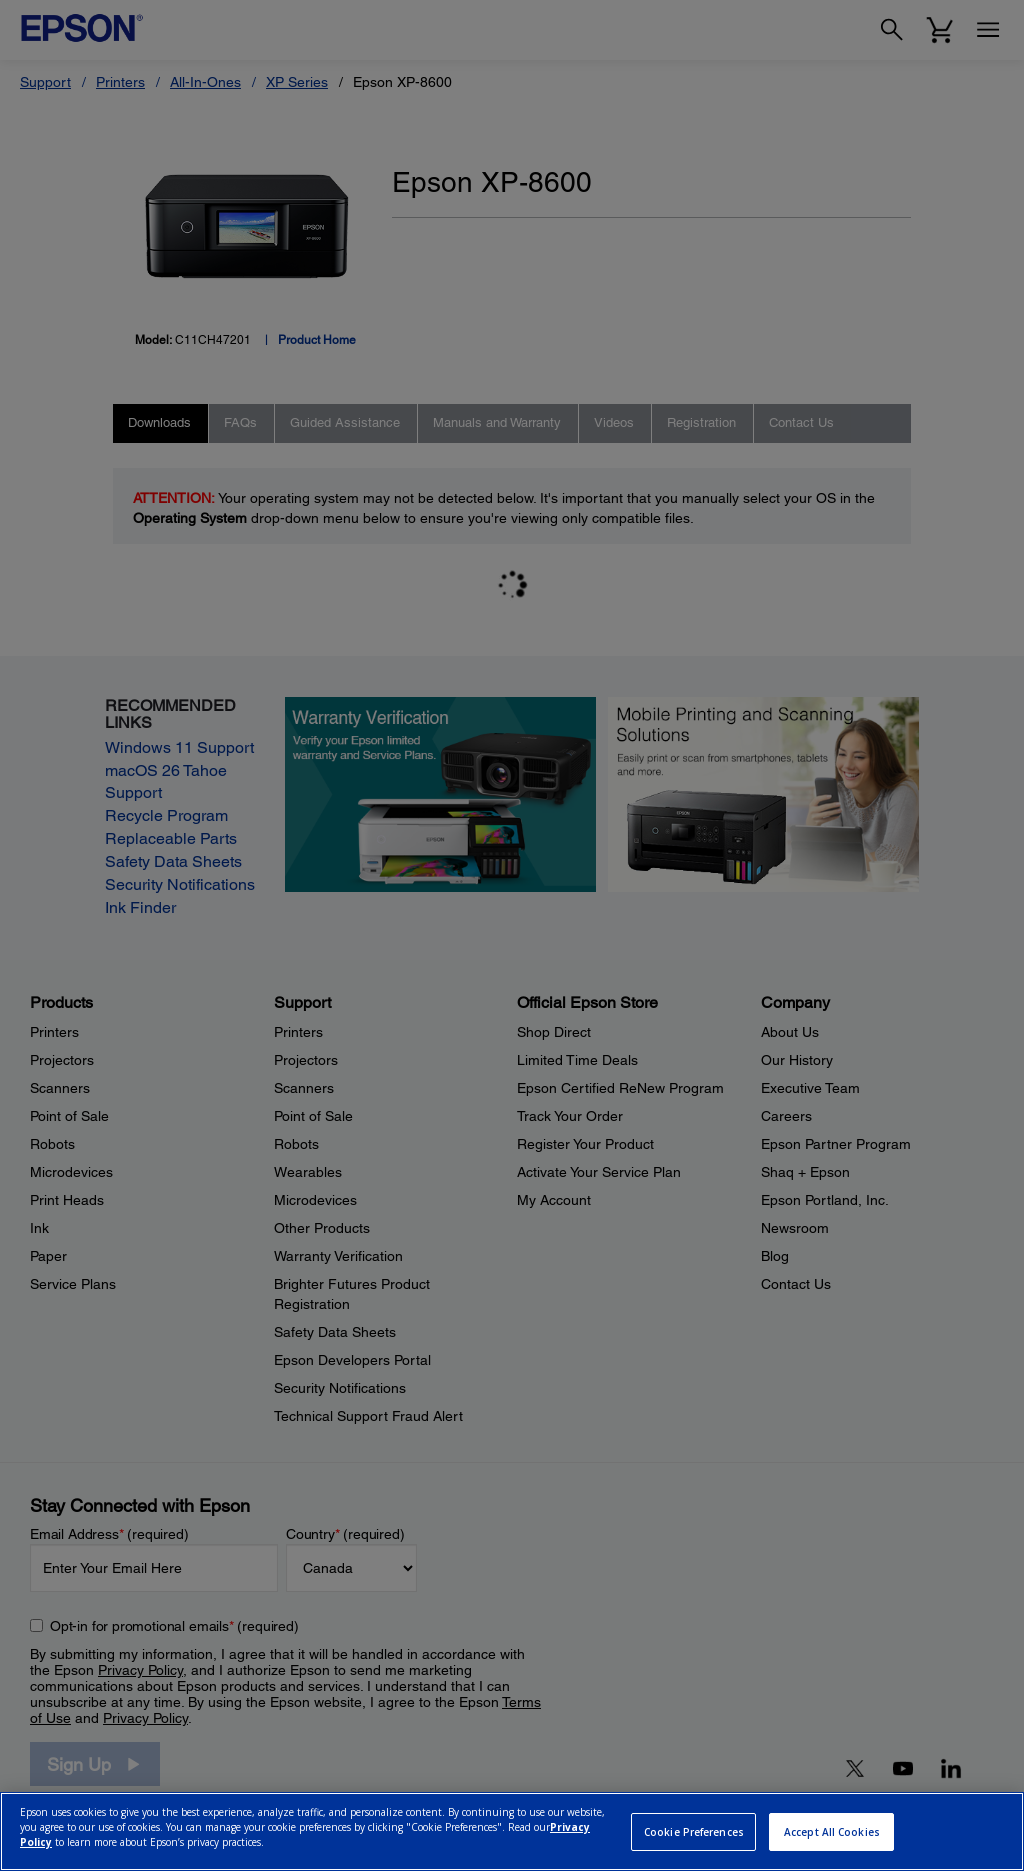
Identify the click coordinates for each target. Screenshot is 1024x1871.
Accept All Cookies (832, 1832)
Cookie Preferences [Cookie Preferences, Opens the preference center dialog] (694, 1832)
